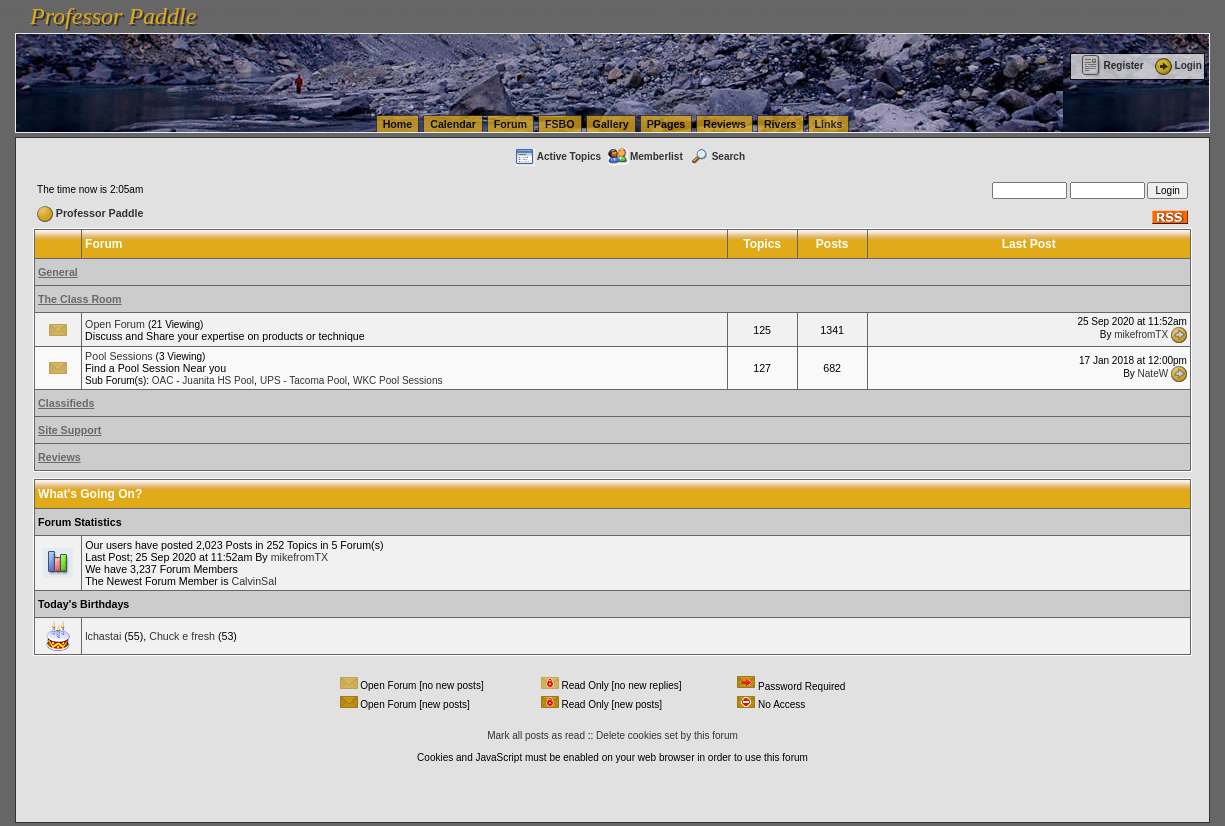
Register (1112, 65)
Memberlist (645, 156)
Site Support (69, 430)
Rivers (780, 124)
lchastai (103, 636)
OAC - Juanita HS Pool (203, 380)
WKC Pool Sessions (397, 380)
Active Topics (557, 156)
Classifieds (66, 403)
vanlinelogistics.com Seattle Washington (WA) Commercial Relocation (920, 10)
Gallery (611, 124)
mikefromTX (1141, 334)
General (58, 272)
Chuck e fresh (182, 636)
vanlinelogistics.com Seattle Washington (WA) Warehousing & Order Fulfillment (565, 10)
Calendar (453, 124)
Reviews (724, 124)
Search (717, 156)
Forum (510, 124)
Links (829, 124)
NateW (1153, 372)
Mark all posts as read (536, 735)
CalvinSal (253, 581)
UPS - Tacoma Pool (303, 380)
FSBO (560, 124)
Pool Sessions (119, 356)
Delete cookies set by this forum (667, 735)
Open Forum (115, 324)
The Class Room (80, 299)
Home (398, 124)
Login (1177, 65)
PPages (666, 124)
